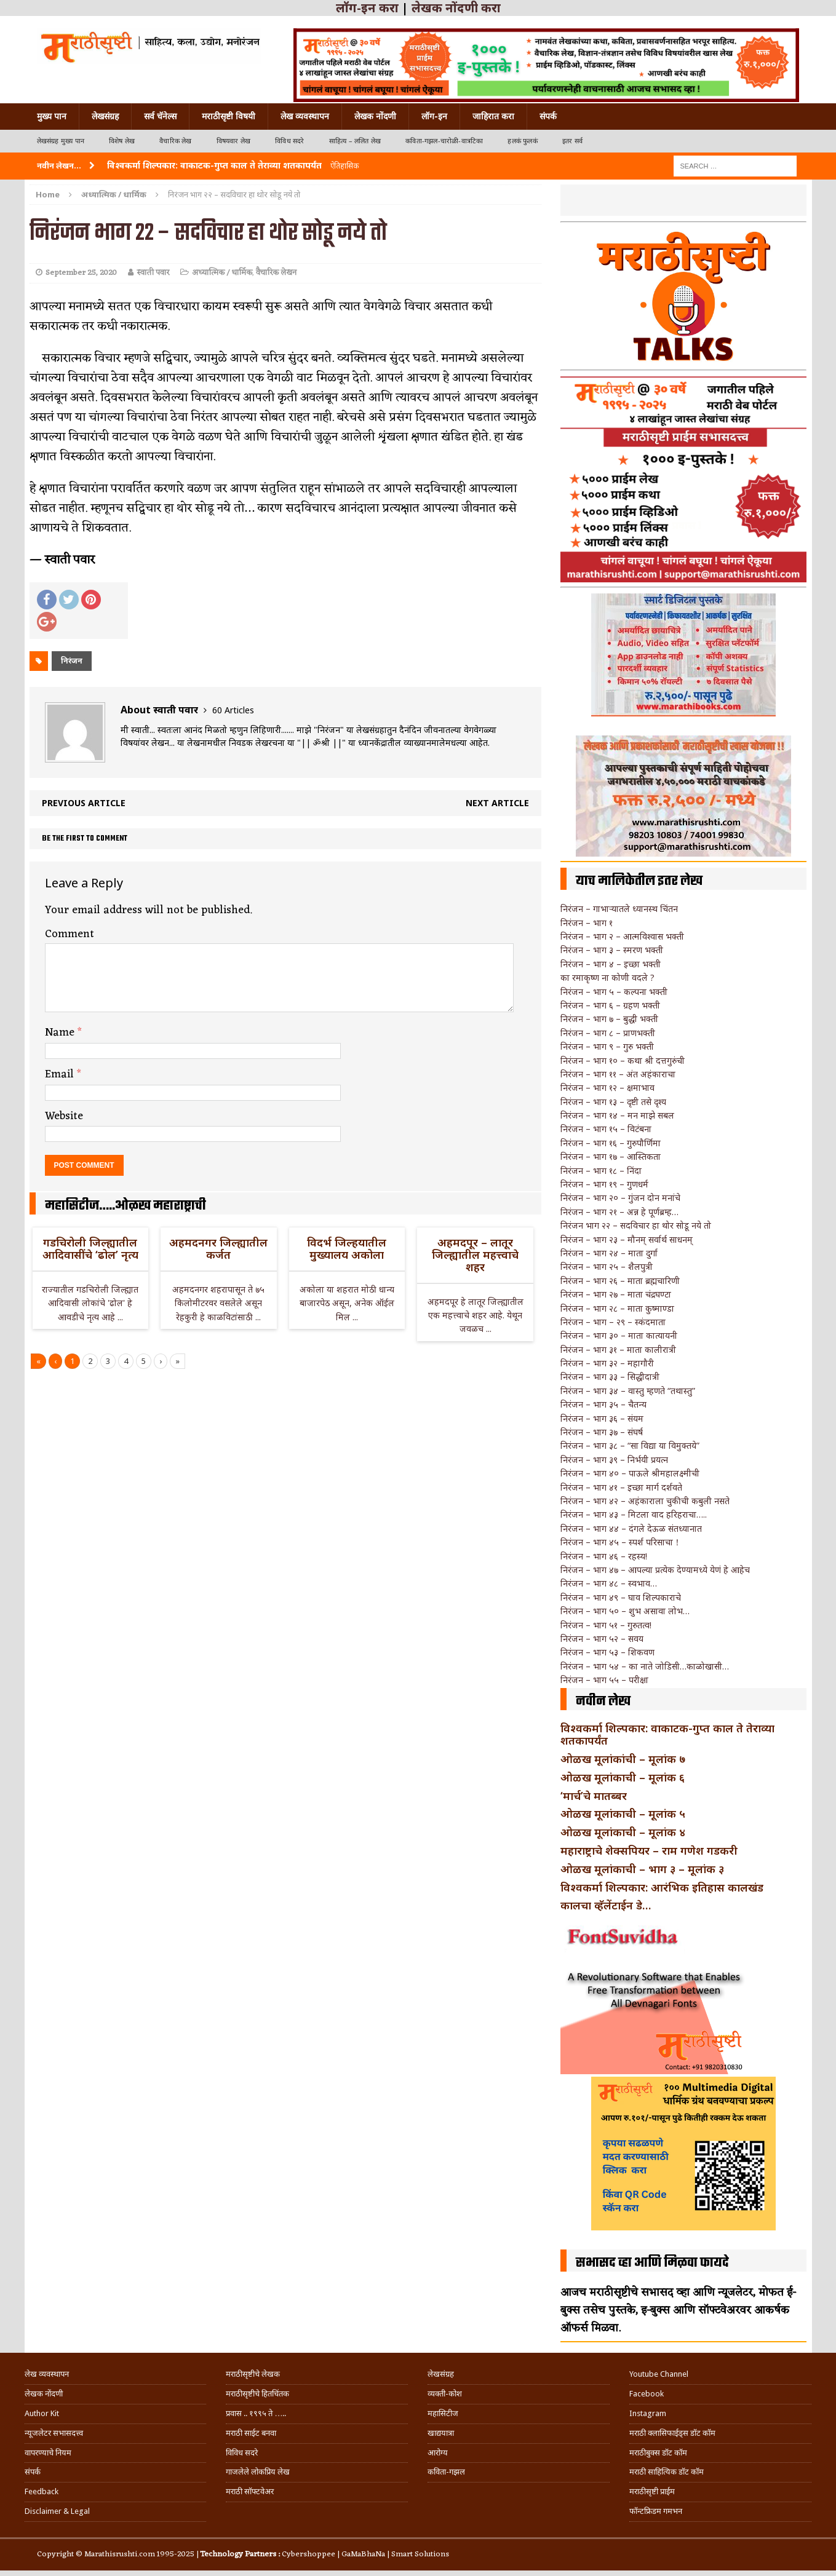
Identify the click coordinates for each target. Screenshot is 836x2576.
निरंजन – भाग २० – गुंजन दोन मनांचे (620, 1197)
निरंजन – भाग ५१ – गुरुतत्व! (605, 1625)
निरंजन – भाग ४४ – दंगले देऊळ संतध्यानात (631, 1528)
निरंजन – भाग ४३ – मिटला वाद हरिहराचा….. (633, 1514)
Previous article (83, 803)
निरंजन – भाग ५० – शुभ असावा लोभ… (625, 1611)
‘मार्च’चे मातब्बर (593, 1795)
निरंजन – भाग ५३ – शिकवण (607, 1652)
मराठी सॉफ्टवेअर (250, 2491)
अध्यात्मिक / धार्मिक (222, 273)
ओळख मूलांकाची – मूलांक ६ (622, 1777)
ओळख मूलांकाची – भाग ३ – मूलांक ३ (642, 1868)
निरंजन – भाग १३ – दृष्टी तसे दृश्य (613, 1102)
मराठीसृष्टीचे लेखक (253, 2374)
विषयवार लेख (234, 141)
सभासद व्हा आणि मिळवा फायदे (652, 2263)
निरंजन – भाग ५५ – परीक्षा (604, 1680)
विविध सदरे (289, 141)
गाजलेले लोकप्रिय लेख (258, 2471)
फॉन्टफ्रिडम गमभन (655, 2511)
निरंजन (71, 661)
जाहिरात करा (493, 116)
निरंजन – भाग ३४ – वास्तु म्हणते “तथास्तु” (627, 1391)
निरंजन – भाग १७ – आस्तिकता (610, 1156)
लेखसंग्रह (105, 116)
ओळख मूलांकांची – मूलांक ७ (622, 1758)
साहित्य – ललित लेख (355, 141)
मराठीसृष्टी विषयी (228, 116)
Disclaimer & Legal (57, 2511)
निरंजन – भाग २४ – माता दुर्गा (609, 1253)
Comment (69, 934)
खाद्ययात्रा (441, 2433)
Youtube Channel (658, 2374)
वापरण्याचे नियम (48, 2452)
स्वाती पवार (153, 273)
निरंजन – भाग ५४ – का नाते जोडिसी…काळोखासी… (644, 1666)
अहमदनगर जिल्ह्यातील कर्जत (218, 1248)
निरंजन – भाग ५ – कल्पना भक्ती (613, 991)
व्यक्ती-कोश (445, 2393)
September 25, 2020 (81, 273)
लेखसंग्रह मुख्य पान (60, 141)
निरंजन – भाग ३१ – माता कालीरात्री (618, 1349)
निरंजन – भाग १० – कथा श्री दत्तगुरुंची (622, 1060)
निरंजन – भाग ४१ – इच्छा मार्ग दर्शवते (621, 1487)
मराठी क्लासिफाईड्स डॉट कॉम (672, 2433)
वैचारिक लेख (175, 141)
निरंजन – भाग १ (586, 923)
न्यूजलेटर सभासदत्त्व (54, 2433)
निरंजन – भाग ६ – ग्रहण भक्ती (610, 1005)
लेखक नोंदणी (375, 116)
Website (64, 1116)
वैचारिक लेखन (276, 273)
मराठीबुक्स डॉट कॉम (658, 2452)
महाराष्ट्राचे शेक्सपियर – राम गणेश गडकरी (649, 1850)
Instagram (647, 2413)
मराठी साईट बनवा (251, 2433)
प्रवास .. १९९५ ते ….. (256, 2413)
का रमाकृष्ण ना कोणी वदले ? (607, 977)
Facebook (646, 2393)
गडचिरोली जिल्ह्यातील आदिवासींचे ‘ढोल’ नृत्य (90, 1248)
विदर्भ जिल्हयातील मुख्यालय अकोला (346, 1248)
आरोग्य (438, 2452)
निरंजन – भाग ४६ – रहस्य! (603, 1556)
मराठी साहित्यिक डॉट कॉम (666, 2471)
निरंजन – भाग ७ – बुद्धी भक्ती (609, 1018)
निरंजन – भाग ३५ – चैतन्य (603, 1404)
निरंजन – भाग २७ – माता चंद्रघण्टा (615, 1294)
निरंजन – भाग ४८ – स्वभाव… (608, 1583)
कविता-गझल (446, 2471)
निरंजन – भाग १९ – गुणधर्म (604, 1184)
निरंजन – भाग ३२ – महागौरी (607, 1363)
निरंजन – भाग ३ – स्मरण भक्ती (611, 950)
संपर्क (548, 116)
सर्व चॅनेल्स (160, 116)
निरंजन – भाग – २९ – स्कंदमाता (613, 1322)
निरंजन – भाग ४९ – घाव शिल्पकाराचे (620, 1597)
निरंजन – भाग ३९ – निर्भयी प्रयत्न (614, 1459)
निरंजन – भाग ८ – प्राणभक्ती (607, 1033)
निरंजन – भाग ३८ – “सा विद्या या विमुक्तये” (629, 1445)
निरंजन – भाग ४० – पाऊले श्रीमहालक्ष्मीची (629, 1473)
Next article (497, 803)
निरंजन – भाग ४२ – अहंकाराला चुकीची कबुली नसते (645, 1501)
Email (61, 1074)
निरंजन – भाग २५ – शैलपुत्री (606, 1266)
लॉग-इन (434, 116)
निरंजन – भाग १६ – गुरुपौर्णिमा (610, 1143)
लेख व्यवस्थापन (305, 116)
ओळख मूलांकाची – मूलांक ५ (622, 1813)
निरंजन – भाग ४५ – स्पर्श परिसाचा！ (621, 1542)
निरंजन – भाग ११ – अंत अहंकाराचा (617, 1074)
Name (61, 1032)
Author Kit (42, 2413)
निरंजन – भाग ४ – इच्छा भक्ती (610, 964)
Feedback (41, 2491)
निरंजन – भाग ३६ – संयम (601, 1418)
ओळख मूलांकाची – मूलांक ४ (622, 1832)
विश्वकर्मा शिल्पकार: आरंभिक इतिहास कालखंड (661, 1887)
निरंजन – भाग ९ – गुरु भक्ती (607, 1046)
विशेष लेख (122, 141)
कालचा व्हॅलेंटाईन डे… (605, 1905)
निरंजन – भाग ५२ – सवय (601, 1638)
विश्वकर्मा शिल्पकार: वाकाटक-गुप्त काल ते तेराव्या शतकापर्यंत (667, 1734)
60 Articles (233, 710)
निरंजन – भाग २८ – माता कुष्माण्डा (617, 1308)
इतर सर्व (572, 141)
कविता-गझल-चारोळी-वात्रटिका (444, 141)
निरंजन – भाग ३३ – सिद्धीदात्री (609, 1376)
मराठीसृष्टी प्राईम (652, 2491)
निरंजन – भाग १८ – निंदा (601, 1170)
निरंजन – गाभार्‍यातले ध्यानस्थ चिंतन (619, 908)
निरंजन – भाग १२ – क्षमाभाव (607, 1087)
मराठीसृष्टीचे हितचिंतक (257, 2393)
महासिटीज (443, 2413)
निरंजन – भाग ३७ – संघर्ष (601, 1432)
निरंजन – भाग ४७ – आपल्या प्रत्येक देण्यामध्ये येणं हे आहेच (655, 1569)
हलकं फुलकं (522, 141)
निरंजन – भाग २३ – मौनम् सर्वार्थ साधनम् (626, 1239)
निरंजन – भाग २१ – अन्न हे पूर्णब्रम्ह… (619, 1212)
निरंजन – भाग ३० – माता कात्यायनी (618, 1335)
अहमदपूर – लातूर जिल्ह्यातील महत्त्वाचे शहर (475, 1254)
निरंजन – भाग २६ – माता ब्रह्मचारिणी (620, 1280)
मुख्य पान (51, 116)
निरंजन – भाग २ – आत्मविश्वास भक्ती (622, 936)
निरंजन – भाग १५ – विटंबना (605, 1129)
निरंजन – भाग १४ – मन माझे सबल (617, 1115)
